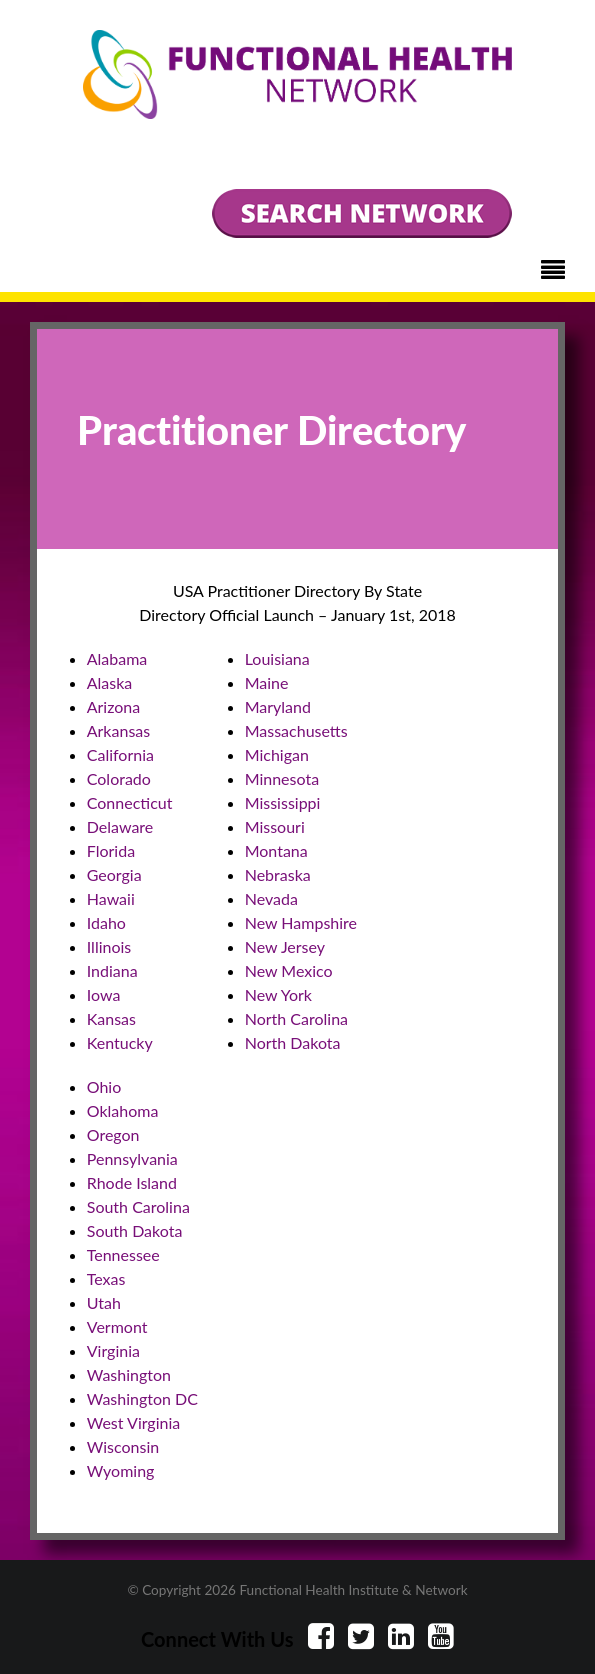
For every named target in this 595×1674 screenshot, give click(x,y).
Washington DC (142, 1398)
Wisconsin (123, 1446)
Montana (276, 850)
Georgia (114, 874)
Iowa (104, 994)
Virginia (113, 1350)
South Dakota (135, 1230)
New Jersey (285, 946)
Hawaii (111, 898)
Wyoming (121, 1470)
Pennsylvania (132, 1158)
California (120, 754)
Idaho (106, 922)
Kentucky (120, 1042)
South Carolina (138, 1206)
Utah (104, 1302)
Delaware (120, 826)
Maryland (278, 706)
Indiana (112, 970)
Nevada (271, 898)
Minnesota (282, 778)
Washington (129, 1374)
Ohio (104, 1086)
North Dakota (293, 1042)
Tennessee (123, 1254)
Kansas (111, 1018)
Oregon (113, 1134)
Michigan (277, 754)
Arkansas (118, 730)
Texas (106, 1278)
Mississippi (283, 802)
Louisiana (277, 658)
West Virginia (134, 1422)
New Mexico (289, 970)
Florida (111, 850)
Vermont (117, 1326)
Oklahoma (123, 1110)
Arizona (114, 706)
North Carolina (296, 1018)
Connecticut (130, 802)
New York (278, 994)
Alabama (117, 658)
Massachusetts (296, 730)
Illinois (109, 946)
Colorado (119, 778)
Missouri (275, 826)
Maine (267, 682)
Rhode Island (132, 1182)
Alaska (110, 682)
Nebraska (278, 874)
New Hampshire (301, 922)
